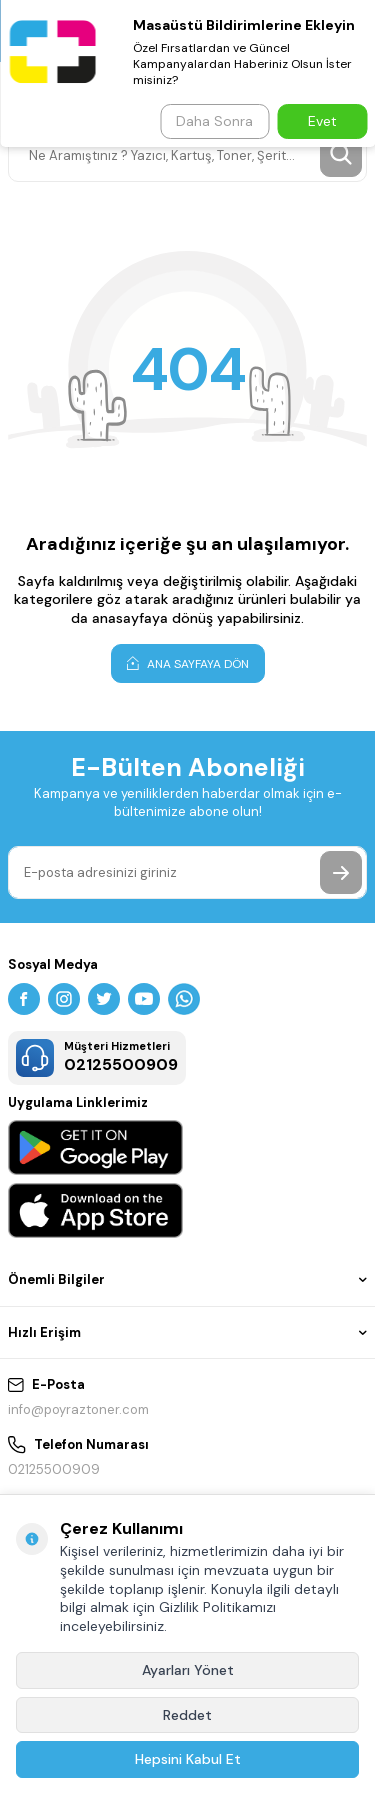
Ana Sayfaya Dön (188, 663)
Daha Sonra (214, 121)
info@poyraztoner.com (78, 1409)
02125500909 (54, 1469)
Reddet (187, 1715)
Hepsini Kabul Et (188, 1759)
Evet (322, 121)
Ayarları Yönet (188, 1670)
